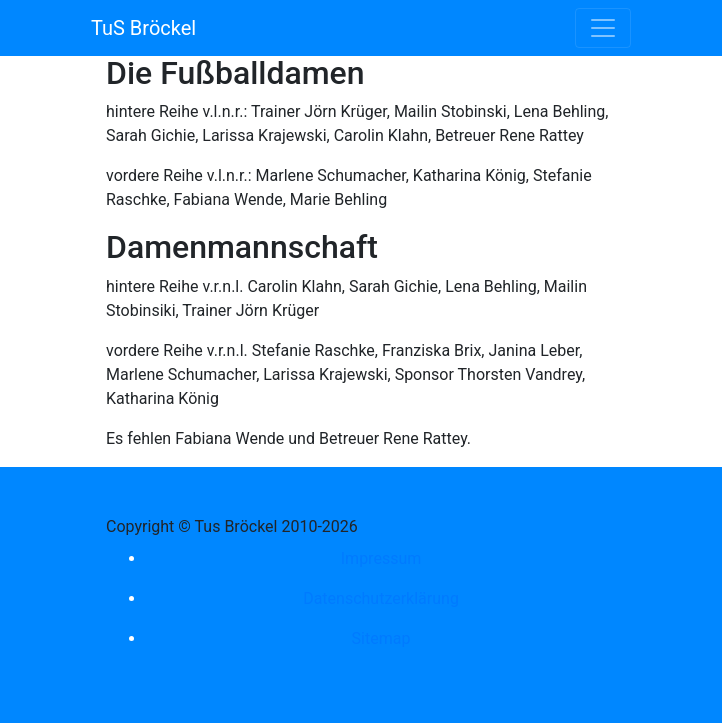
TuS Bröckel (143, 28)
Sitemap (381, 638)
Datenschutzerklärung (381, 598)
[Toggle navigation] (603, 28)
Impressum (381, 558)
